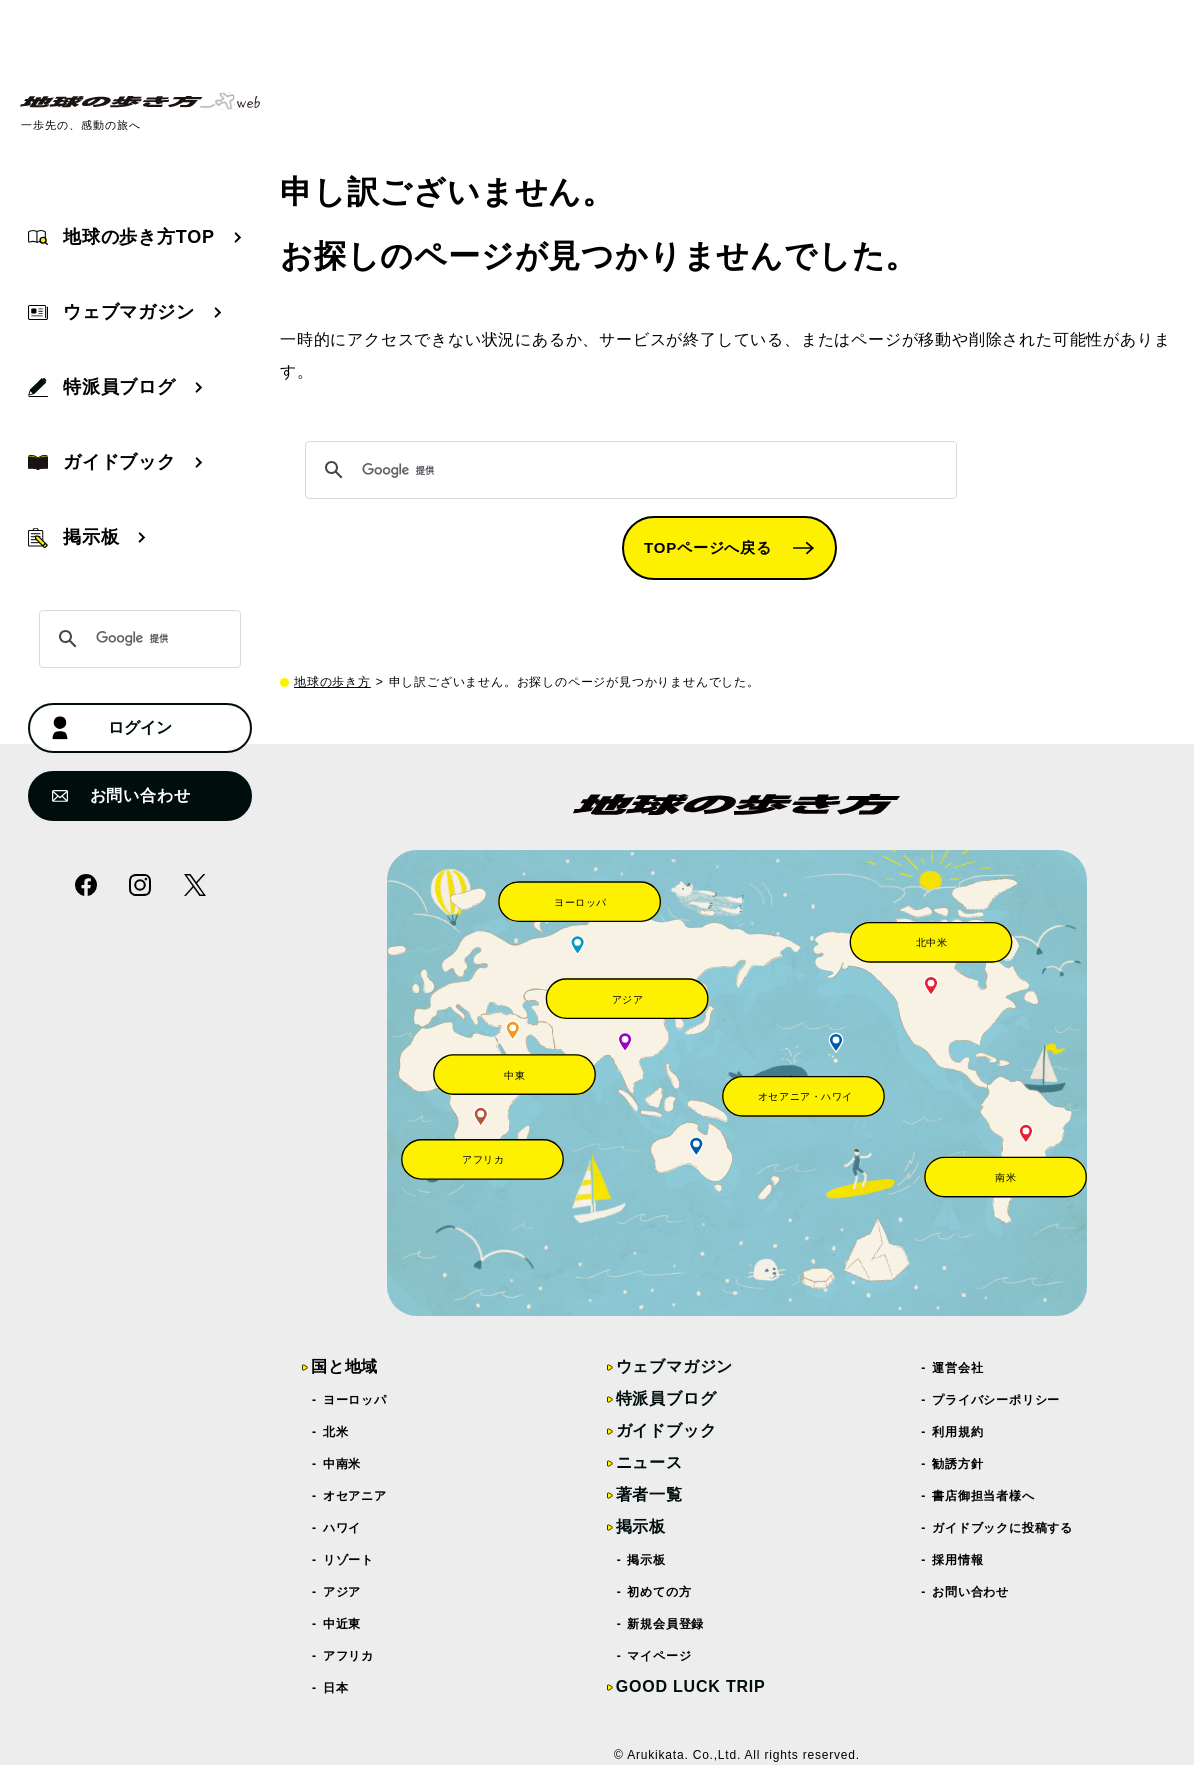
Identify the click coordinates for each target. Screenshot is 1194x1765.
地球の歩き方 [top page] (332, 682)
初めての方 (660, 1592)
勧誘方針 (958, 1464)
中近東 (342, 1624)
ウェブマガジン (675, 1366)
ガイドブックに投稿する (1003, 1528)
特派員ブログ (666, 1398)
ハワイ (342, 1528)
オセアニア (355, 1496)
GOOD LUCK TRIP (691, 1686)
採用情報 (958, 1560)
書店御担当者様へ (983, 1496)
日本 (336, 1688)
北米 (336, 1432)
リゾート (349, 1560)
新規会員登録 (667, 1624)
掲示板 (641, 1526)
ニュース (649, 1462)
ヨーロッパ (355, 1400)
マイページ (660, 1656)
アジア (342, 1592)
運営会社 (958, 1368)
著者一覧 (649, 1494)
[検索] (628, 470)
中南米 (342, 1464)
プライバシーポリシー (996, 1400)
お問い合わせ (121, 795)
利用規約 (958, 1432)
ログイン (112, 728)
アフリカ (349, 1656)
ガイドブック (666, 1430)
